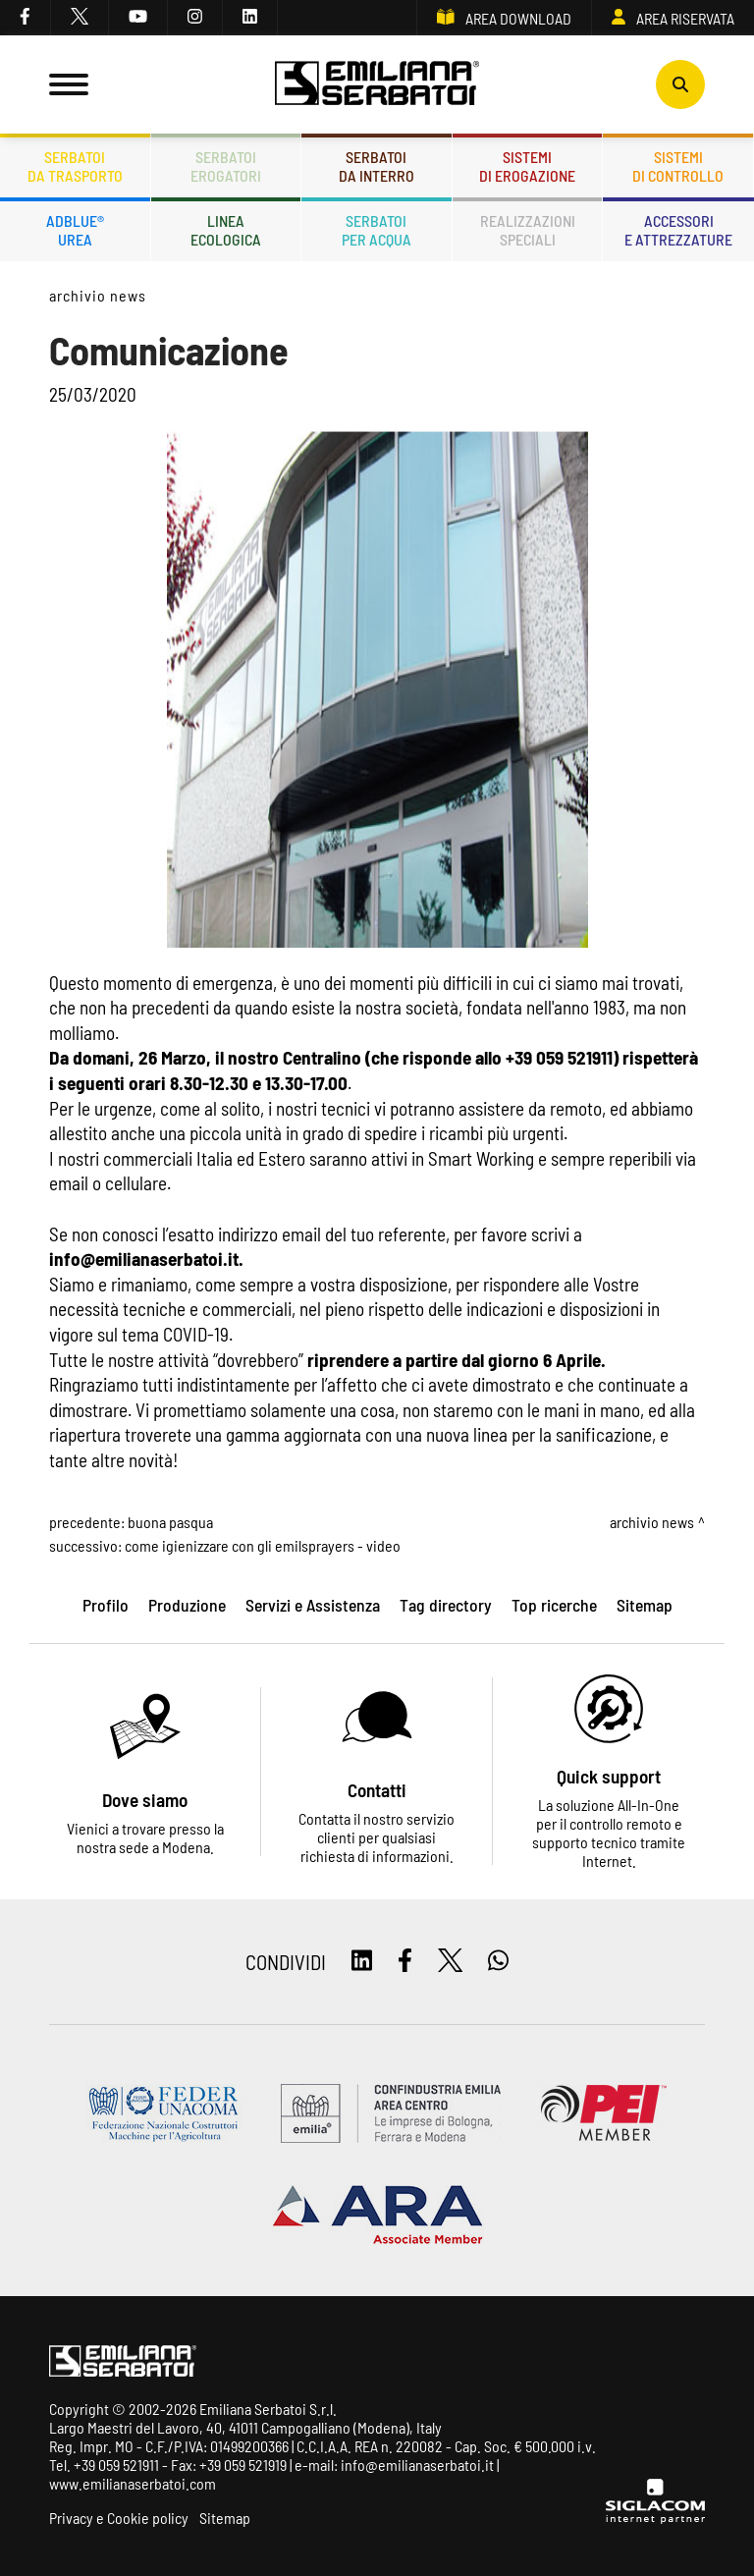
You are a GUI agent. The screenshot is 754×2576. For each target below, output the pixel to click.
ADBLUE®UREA (75, 229)
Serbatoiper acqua (376, 229)
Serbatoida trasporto (75, 166)
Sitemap (224, 2517)
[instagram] (195, 17)
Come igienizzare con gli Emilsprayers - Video (263, 1545)
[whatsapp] (498, 1961)
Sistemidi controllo (678, 166)
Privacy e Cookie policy (118, 2517)
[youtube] (138, 17)
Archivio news (97, 295)
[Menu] (68, 84)
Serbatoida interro (376, 166)
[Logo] (377, 84)
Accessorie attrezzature (678, 229)
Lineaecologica (225, 229)
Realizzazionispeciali (527, 229)
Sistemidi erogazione (527, 166)
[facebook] (25, 17)
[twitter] (80, 17)
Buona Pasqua (170, 1521)
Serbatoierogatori (225, 166)
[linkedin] (250, 17)
